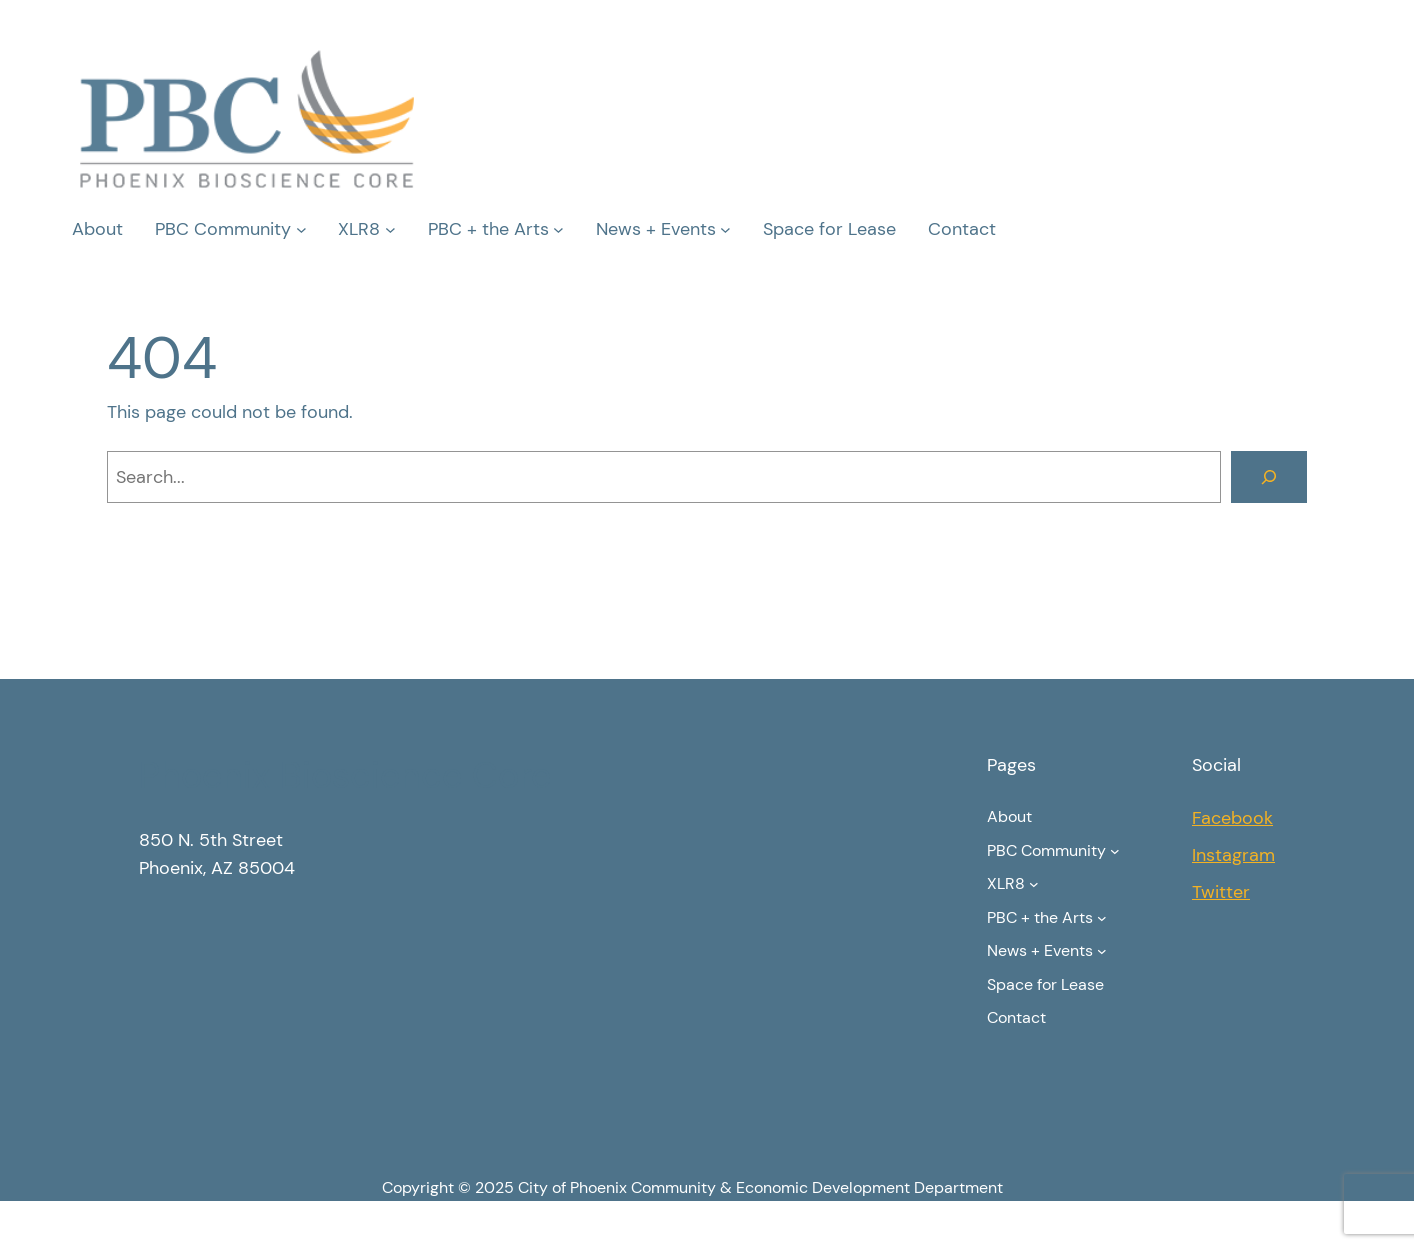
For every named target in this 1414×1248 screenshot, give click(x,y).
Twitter (1221, 892)
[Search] (1269, 477)
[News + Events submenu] (725, 229)
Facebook (1232, 818)
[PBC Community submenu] (301, 229)
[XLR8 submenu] (390, 229)
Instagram (1233, 855)
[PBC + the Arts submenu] (558, 229)
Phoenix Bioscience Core (345, 775)
